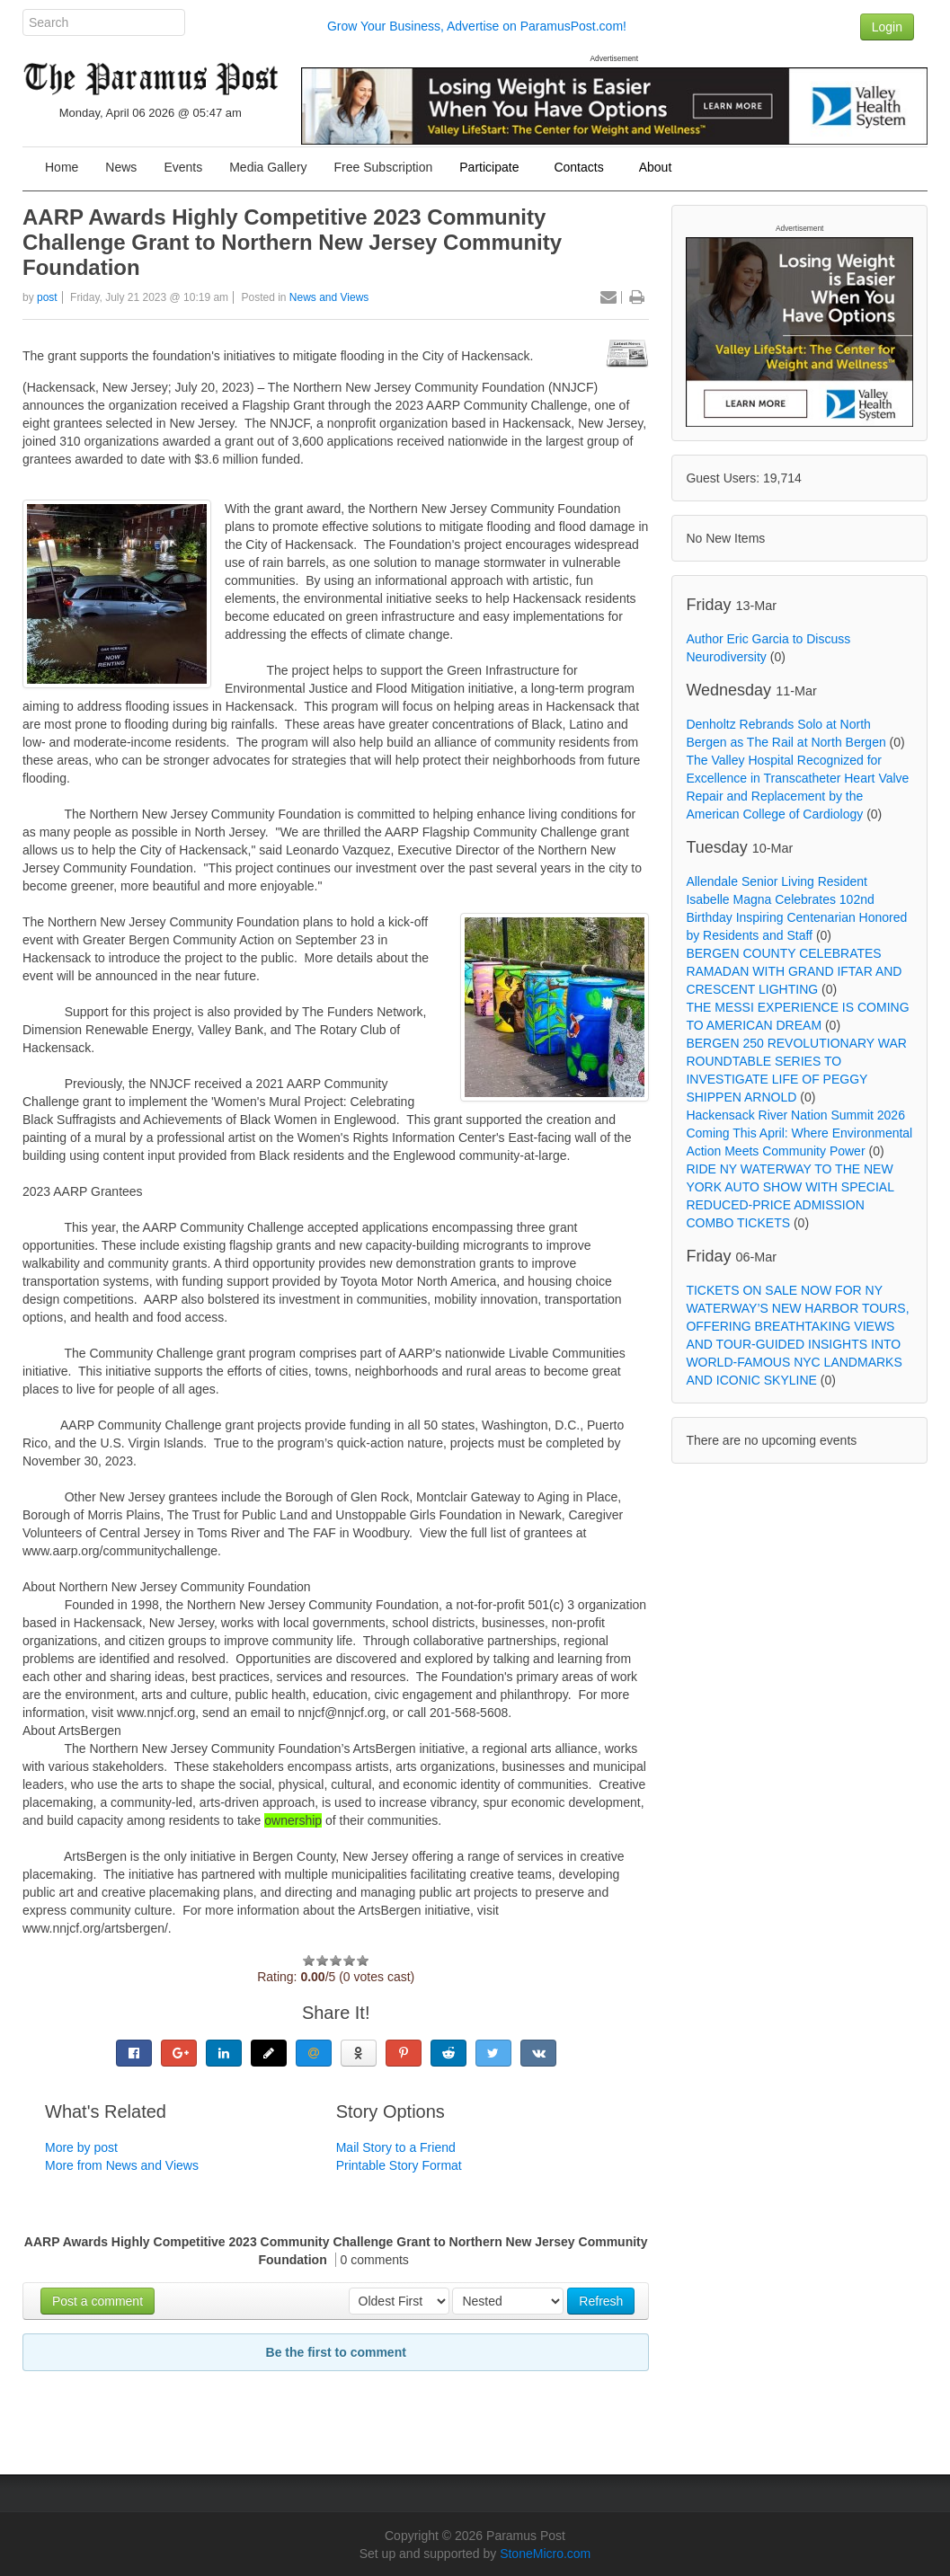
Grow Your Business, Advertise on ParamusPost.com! (476, 26)
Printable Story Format (399, 2165)
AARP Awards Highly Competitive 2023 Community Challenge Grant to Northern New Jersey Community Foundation (292, 242)
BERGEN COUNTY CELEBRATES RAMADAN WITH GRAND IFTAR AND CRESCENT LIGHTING (793, 971)
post (47, 297)
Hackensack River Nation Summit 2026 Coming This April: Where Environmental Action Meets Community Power (799, 1133)
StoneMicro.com (545, 2553)
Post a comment (97, 2301)
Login (887, 27)
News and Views (329, 297)
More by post (81, 2147)
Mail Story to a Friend (396, 2147)
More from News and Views (122, 2165)
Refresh (601, 2301)
